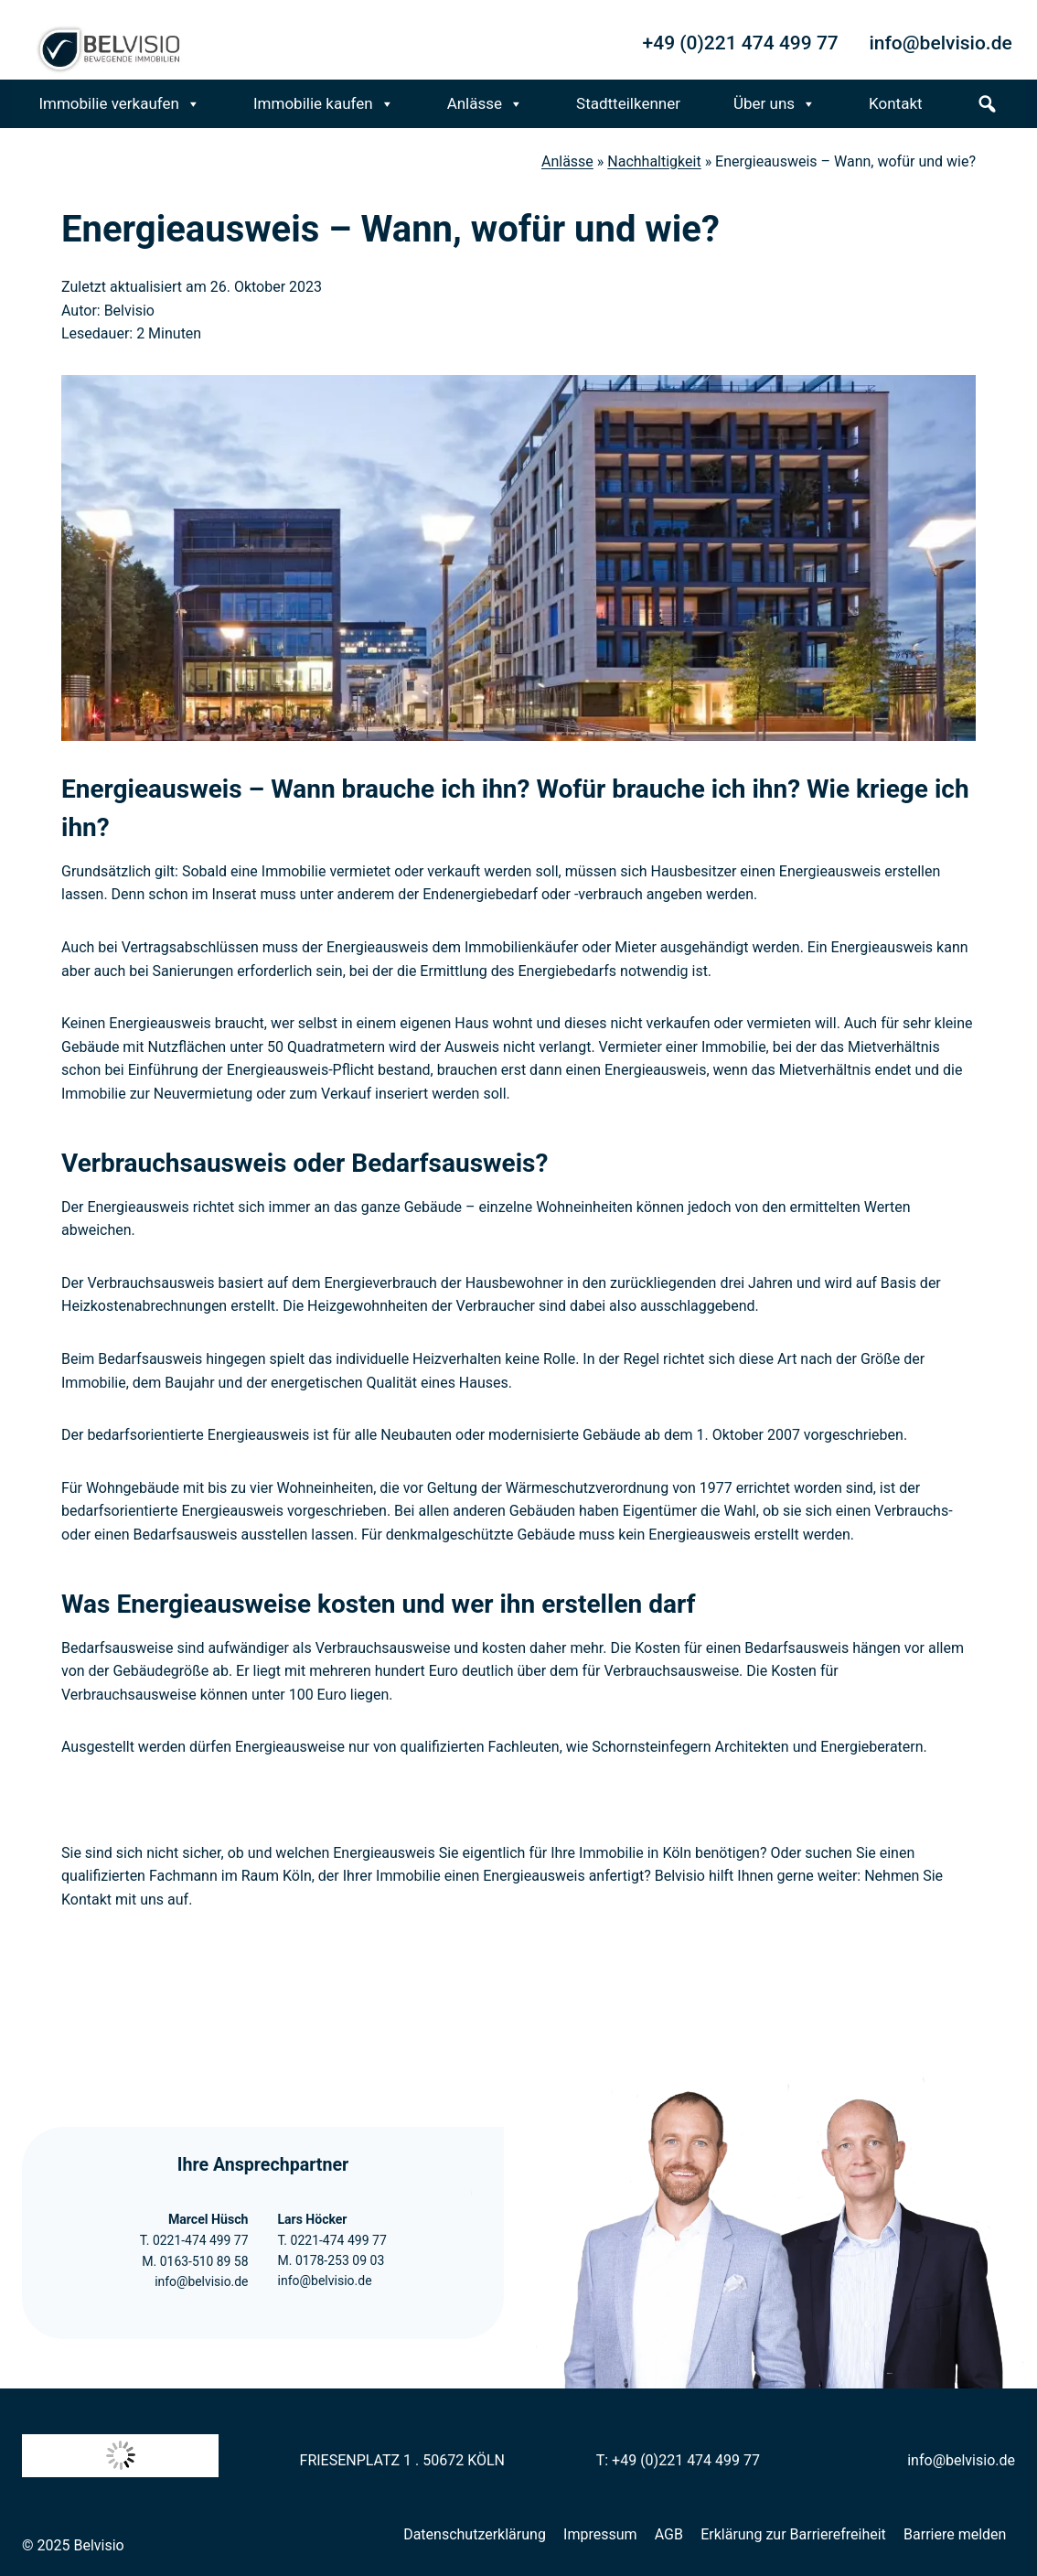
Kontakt (896, 103)
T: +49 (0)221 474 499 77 (678, 2460)
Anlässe (485, 104)
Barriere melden (954, 2534)
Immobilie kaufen (323, 104)
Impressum (600, 2534)
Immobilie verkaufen (119, 104)
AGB (669, 2534)
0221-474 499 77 (199, 2240)
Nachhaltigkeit (653, 161)
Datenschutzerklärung (474, 2534)
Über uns (774, 104)
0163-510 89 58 (203, 2261)
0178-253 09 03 (339, 2260)
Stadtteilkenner (628, 103)
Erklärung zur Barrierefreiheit (793, 2534)
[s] (987, 104)
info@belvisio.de (201, 2281)
